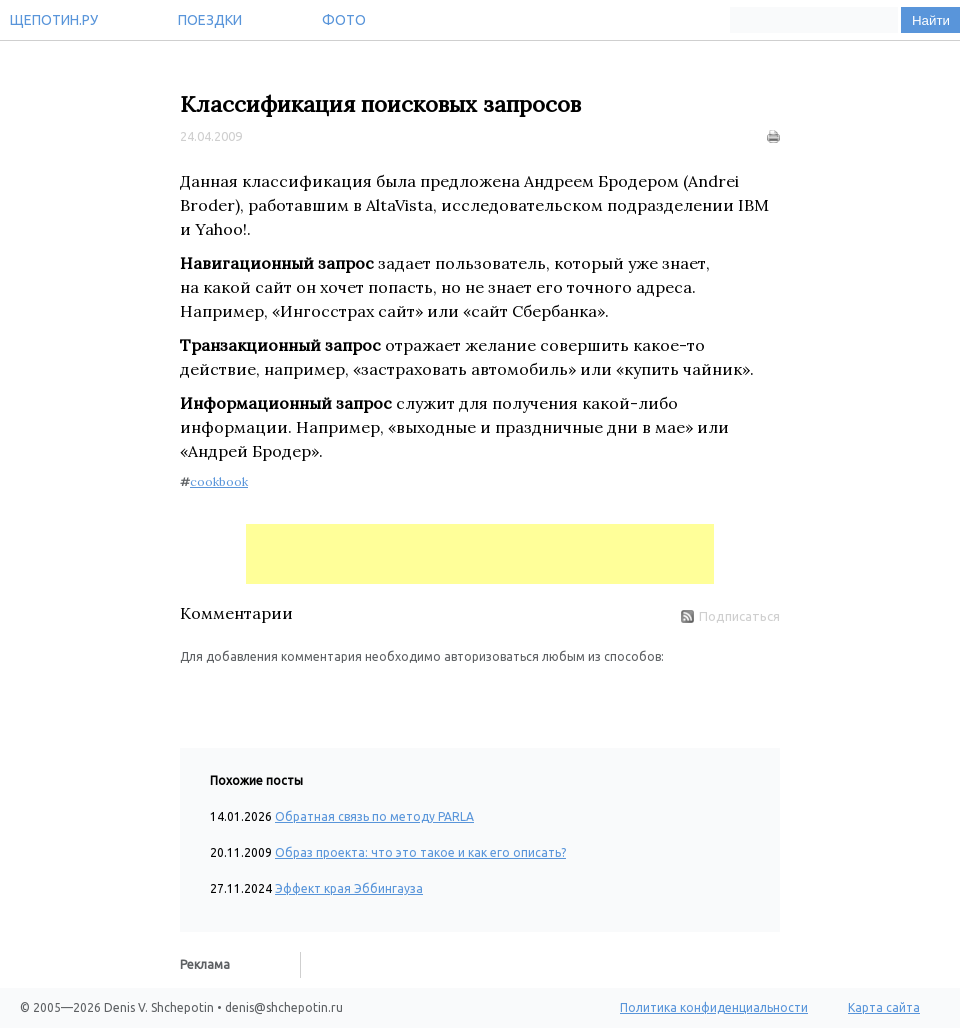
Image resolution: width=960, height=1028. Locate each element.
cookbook (219, 481)
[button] (196, 696)
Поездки (210, 20)
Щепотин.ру (54, 20)
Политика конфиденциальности (714, 1007)
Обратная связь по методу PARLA (374, 816)
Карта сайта (884, 1007)
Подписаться (730, 616)
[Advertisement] (480, 554)
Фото (344, 20)
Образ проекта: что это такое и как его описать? (420, 852)
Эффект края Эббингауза (349, 888)
